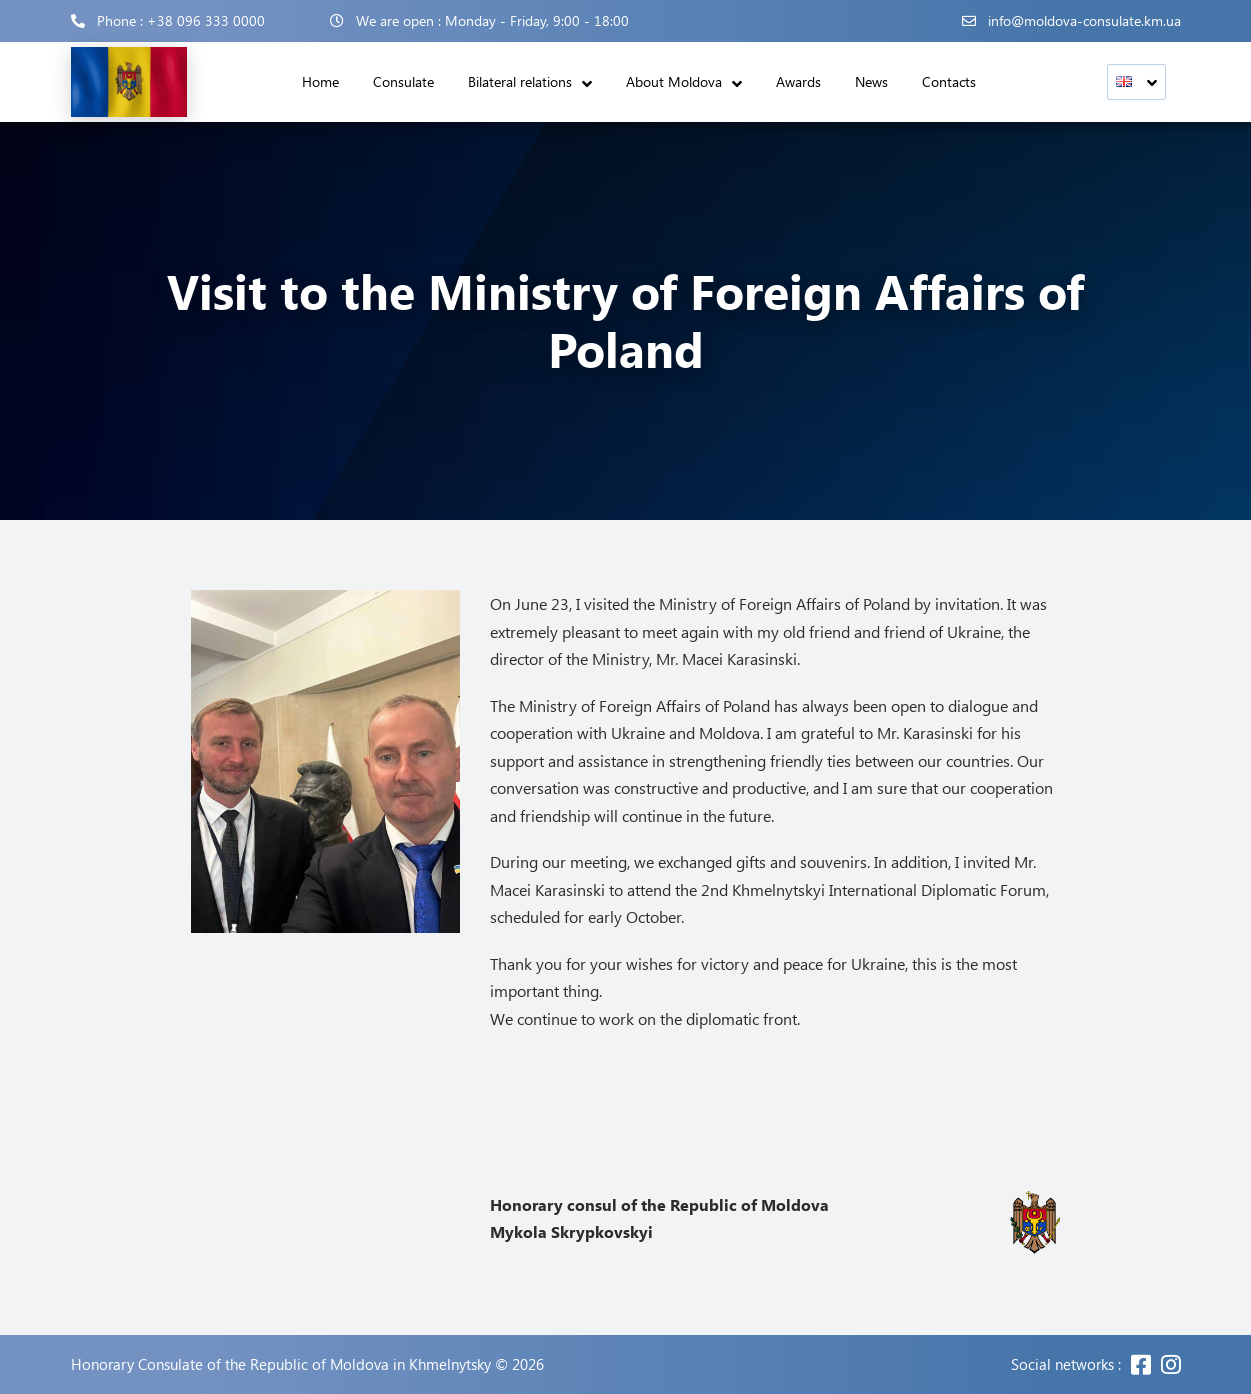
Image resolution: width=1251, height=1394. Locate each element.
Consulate (403, 81)
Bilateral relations (520, 81)
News (871, 81)
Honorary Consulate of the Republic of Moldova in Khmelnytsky (281, 1364)
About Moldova (674, 81)
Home (320, 81)
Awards (798, 81)
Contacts (949, 81)
